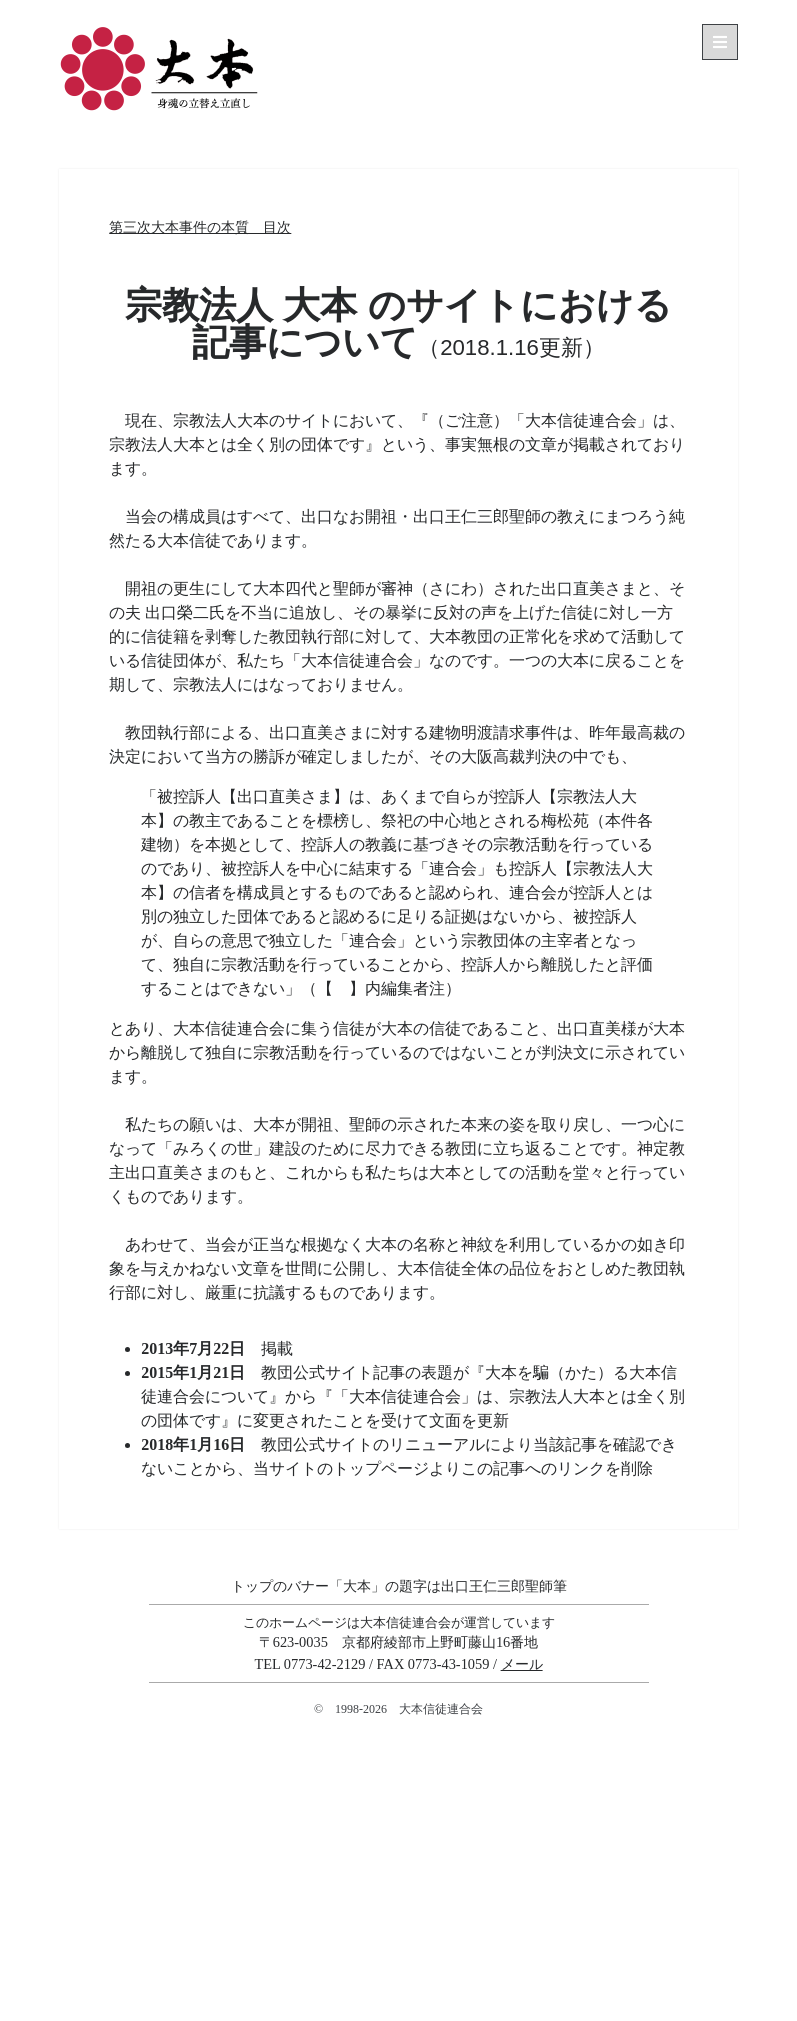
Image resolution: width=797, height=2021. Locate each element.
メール (522, 1664)
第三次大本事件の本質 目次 (200, 227)
